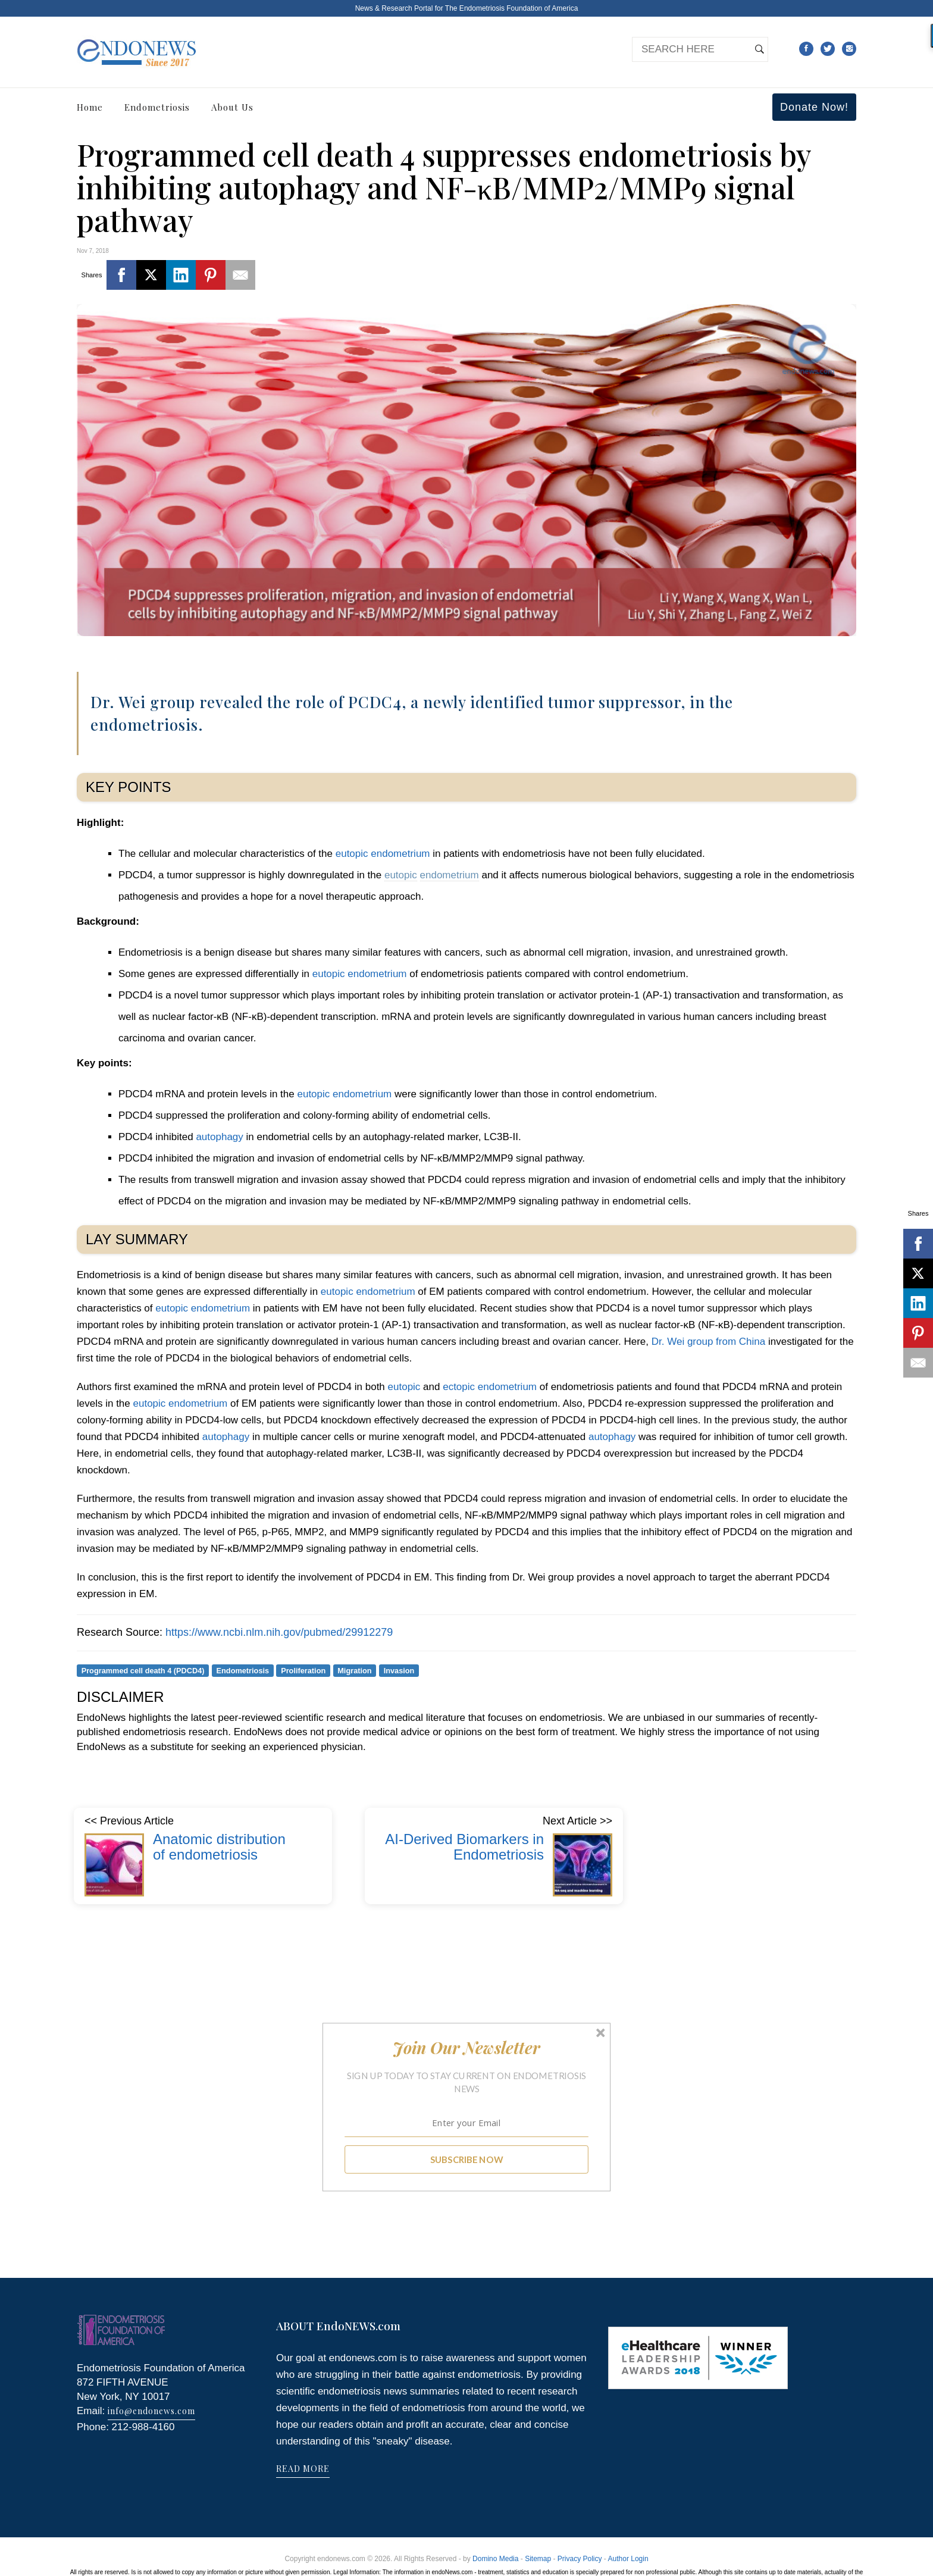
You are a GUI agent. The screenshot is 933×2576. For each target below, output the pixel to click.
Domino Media (495, 2559)
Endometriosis (157, 107)
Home (90, 107)
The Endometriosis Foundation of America (511, 8)
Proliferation (303, 1670)
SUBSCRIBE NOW (466, 2159)
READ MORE (303, 2468)
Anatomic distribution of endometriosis (219, 1847)
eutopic (352, 853)
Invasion (399, 1670)
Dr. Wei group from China (708, 1341)
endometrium (400, 853)
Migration (354, 1670)
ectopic (459, 1386)
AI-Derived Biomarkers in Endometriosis (464, 1847)
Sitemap (538, 2559)
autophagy (219, 1137)
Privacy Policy (580, 2559)
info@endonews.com (151, 2411)
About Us (232, 107)
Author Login (628, 2559)
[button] (467, 2047)
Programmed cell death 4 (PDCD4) (143, 1670)
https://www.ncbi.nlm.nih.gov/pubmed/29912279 (279, 1632)
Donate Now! (814, 107)
